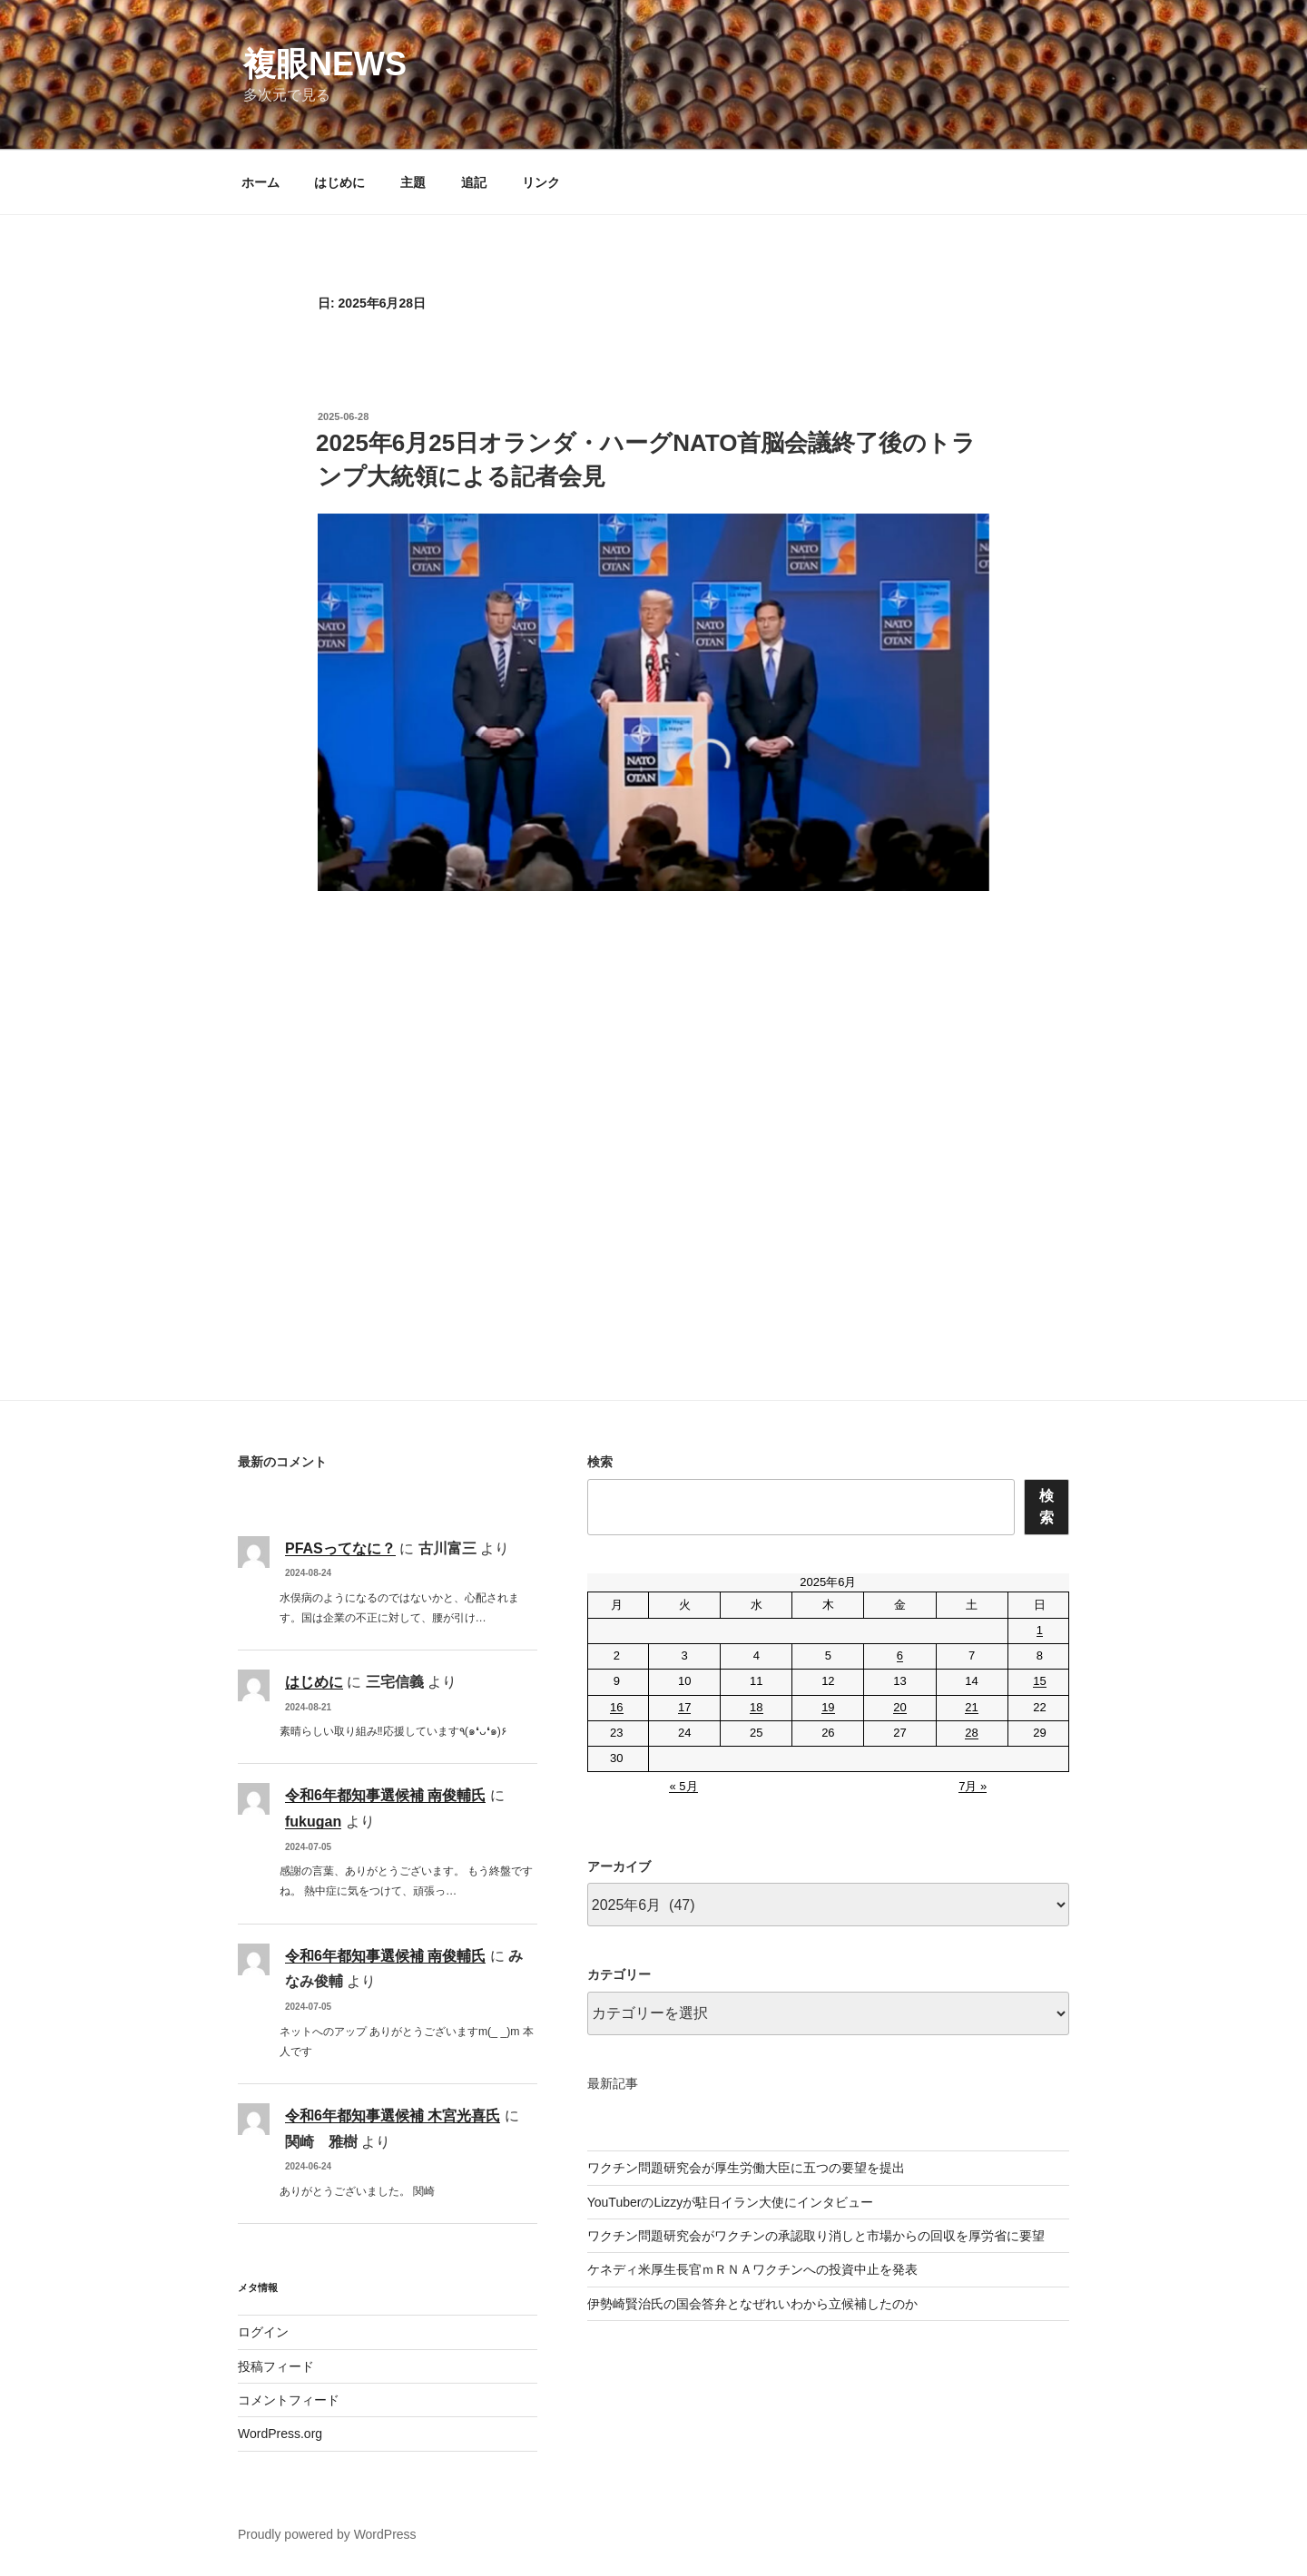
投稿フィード (276, 2366)
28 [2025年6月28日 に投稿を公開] (971, 1732)
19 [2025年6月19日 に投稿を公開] (827, 1707)
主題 (413, 182)
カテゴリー (619, 1974)
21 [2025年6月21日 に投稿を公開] (971, 1707)
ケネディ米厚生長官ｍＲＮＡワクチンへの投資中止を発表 (752, 2269)
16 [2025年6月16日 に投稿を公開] (616, 1707)
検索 (600, 1462)
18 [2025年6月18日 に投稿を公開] (756, 1707)
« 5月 (683, 1786)
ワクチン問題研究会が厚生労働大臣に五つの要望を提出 (746, 2167)
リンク (541, 182)
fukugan (313, 1821)
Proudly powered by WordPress (327, 2534)
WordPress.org (280, 2433)
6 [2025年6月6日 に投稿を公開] (900, 1655)
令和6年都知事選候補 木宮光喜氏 (392, 2115)
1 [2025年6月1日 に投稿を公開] (1040, 1630)
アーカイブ (619, 1866)
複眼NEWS (325, 64)
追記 (473, 182)
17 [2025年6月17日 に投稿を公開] (684, 1707)
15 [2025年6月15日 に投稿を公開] (1039, 1681)
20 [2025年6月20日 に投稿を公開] (899, 1707)
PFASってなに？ (340, 1548)
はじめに (339, 182)
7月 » (972, 1786)
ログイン (263, 2332)
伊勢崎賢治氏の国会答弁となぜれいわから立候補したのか (752, 2304)
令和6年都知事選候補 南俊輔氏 (385, 1795)
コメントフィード (288, 2400)
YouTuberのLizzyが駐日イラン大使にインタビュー (730, 2202)
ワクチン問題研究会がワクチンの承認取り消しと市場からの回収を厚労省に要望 (816, 2235)
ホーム (260, 182)
